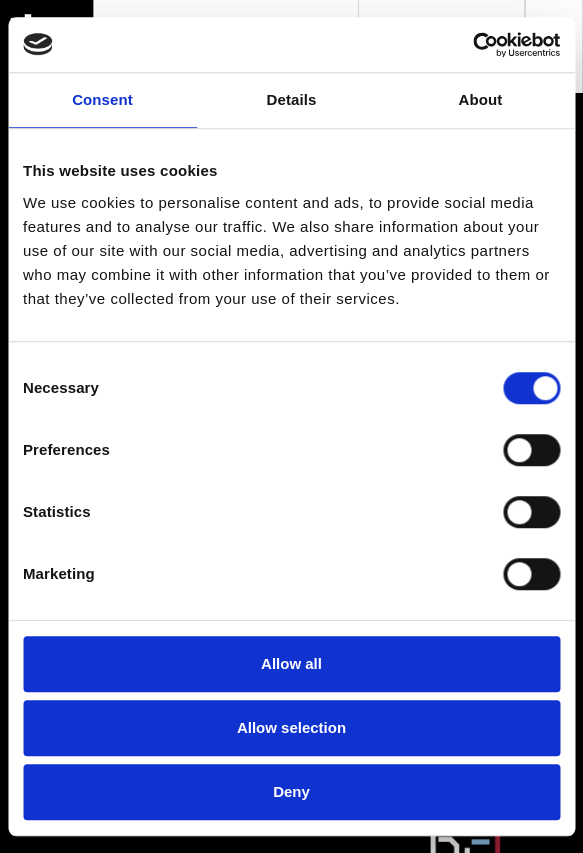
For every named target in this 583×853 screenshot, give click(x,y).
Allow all (291, 663)
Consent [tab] (102, 99)
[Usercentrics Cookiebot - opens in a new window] (472, 45)
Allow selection (291, 727)
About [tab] (481, 99)
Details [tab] (292, 99)
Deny (291, 791)
